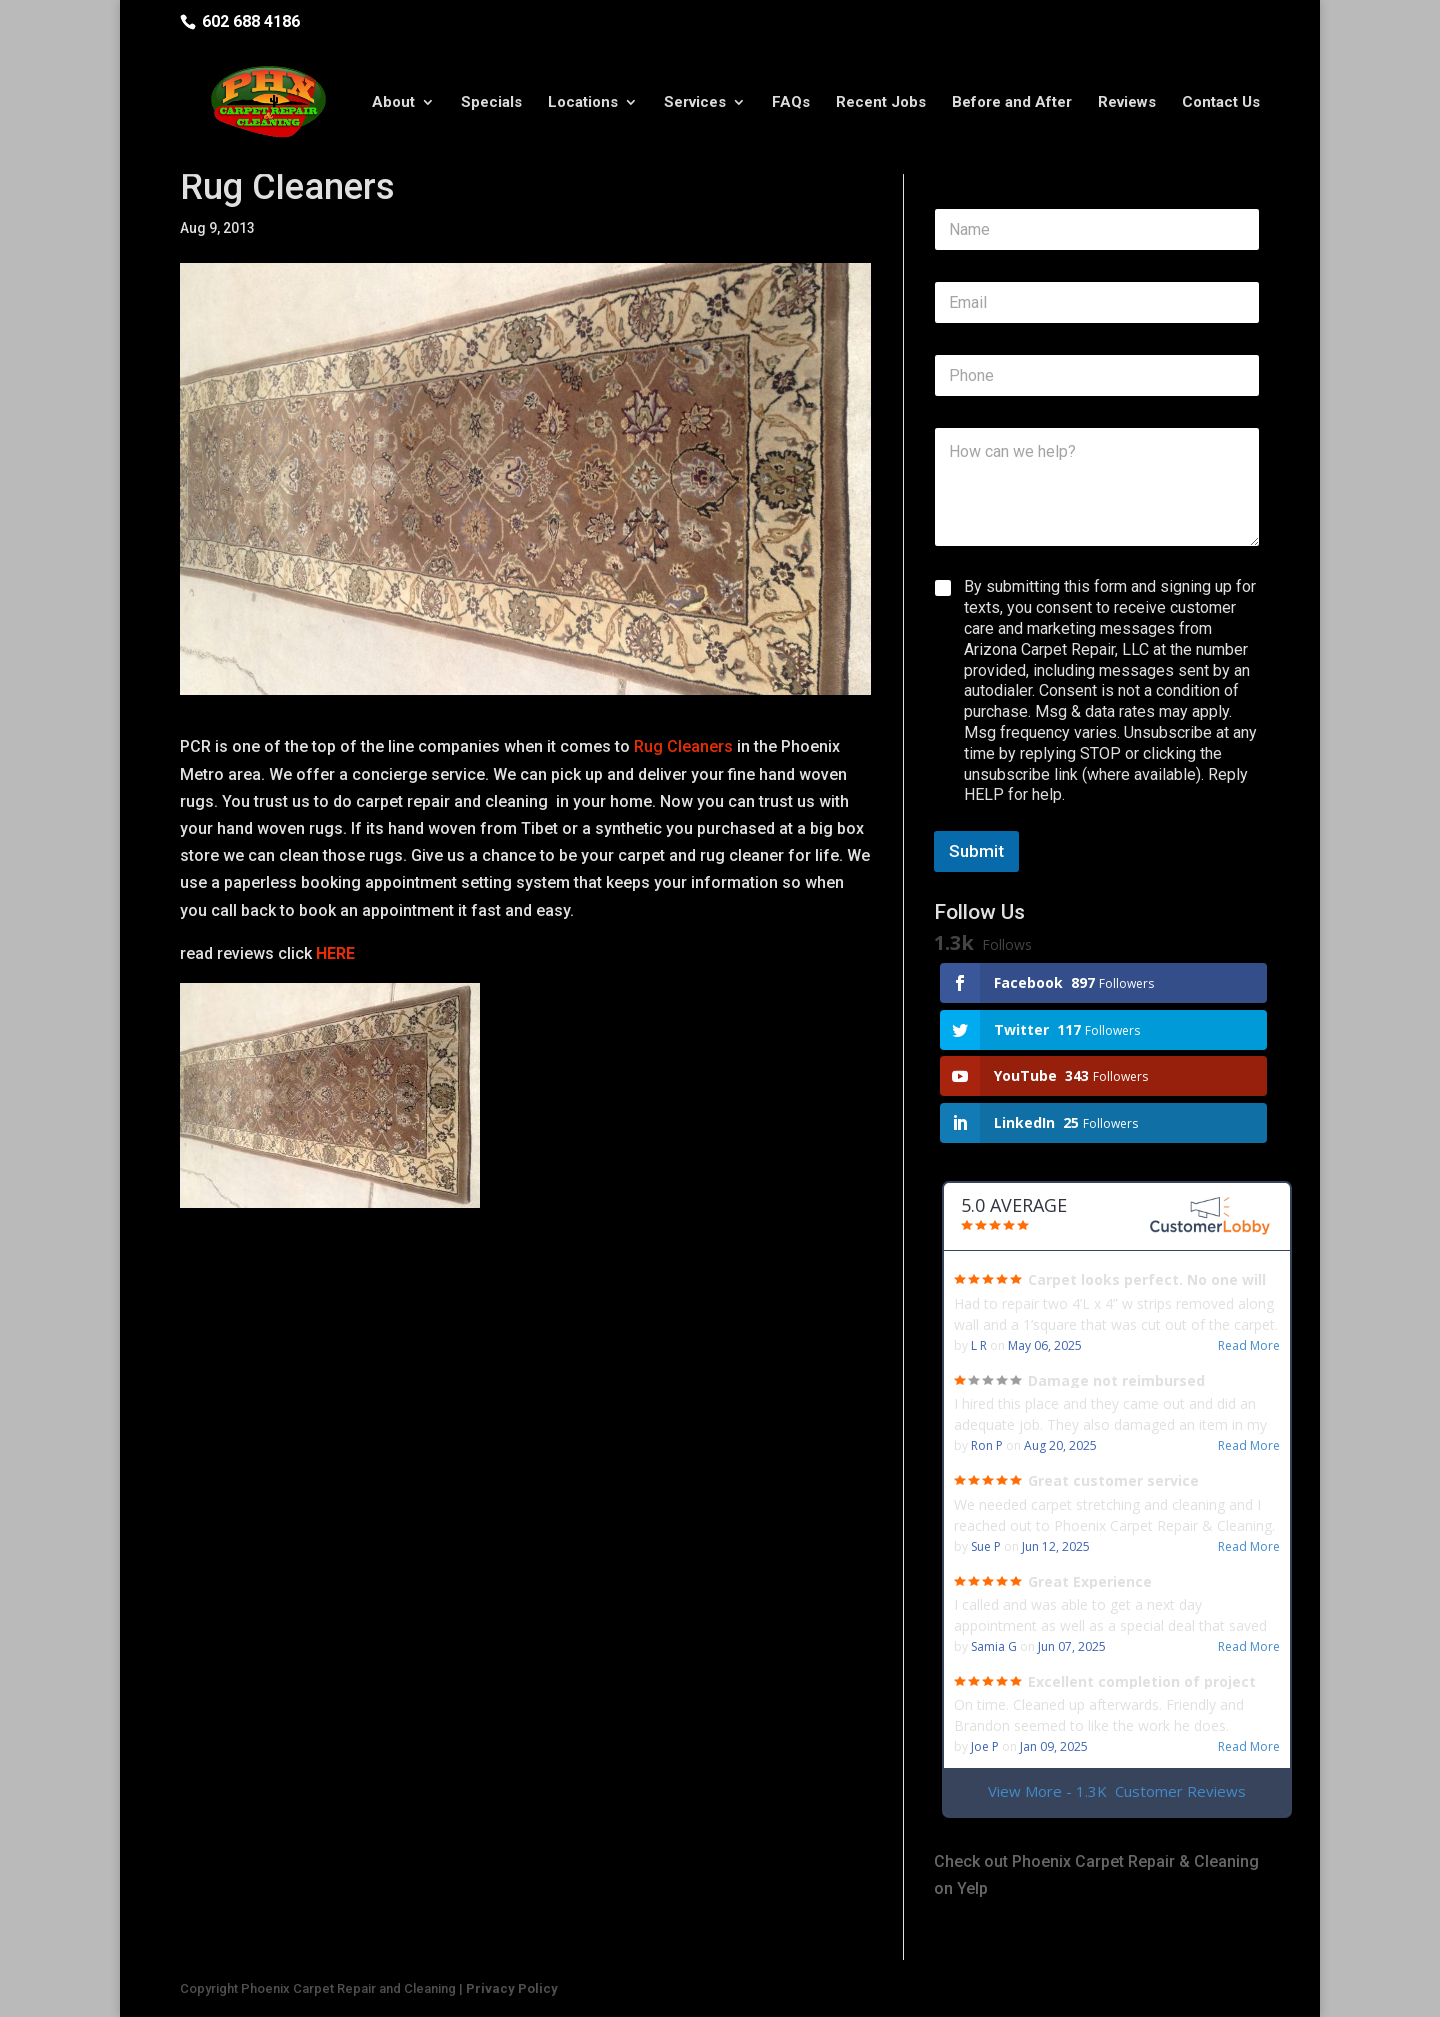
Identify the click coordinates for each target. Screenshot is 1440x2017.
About (393, 103)
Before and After (1012, 103)
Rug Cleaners (681, 746)
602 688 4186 (251, 21)
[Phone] (1097, 375)
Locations (583, 103)
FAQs (791, 103)
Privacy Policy (512, 1988)
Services (695, 103)
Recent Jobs (881, 103)
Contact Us (1221, 103)
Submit (976, 851)
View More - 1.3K (1117, 1791)
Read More (1249, 1346)
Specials (491, 103)
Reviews (1127, 103)
